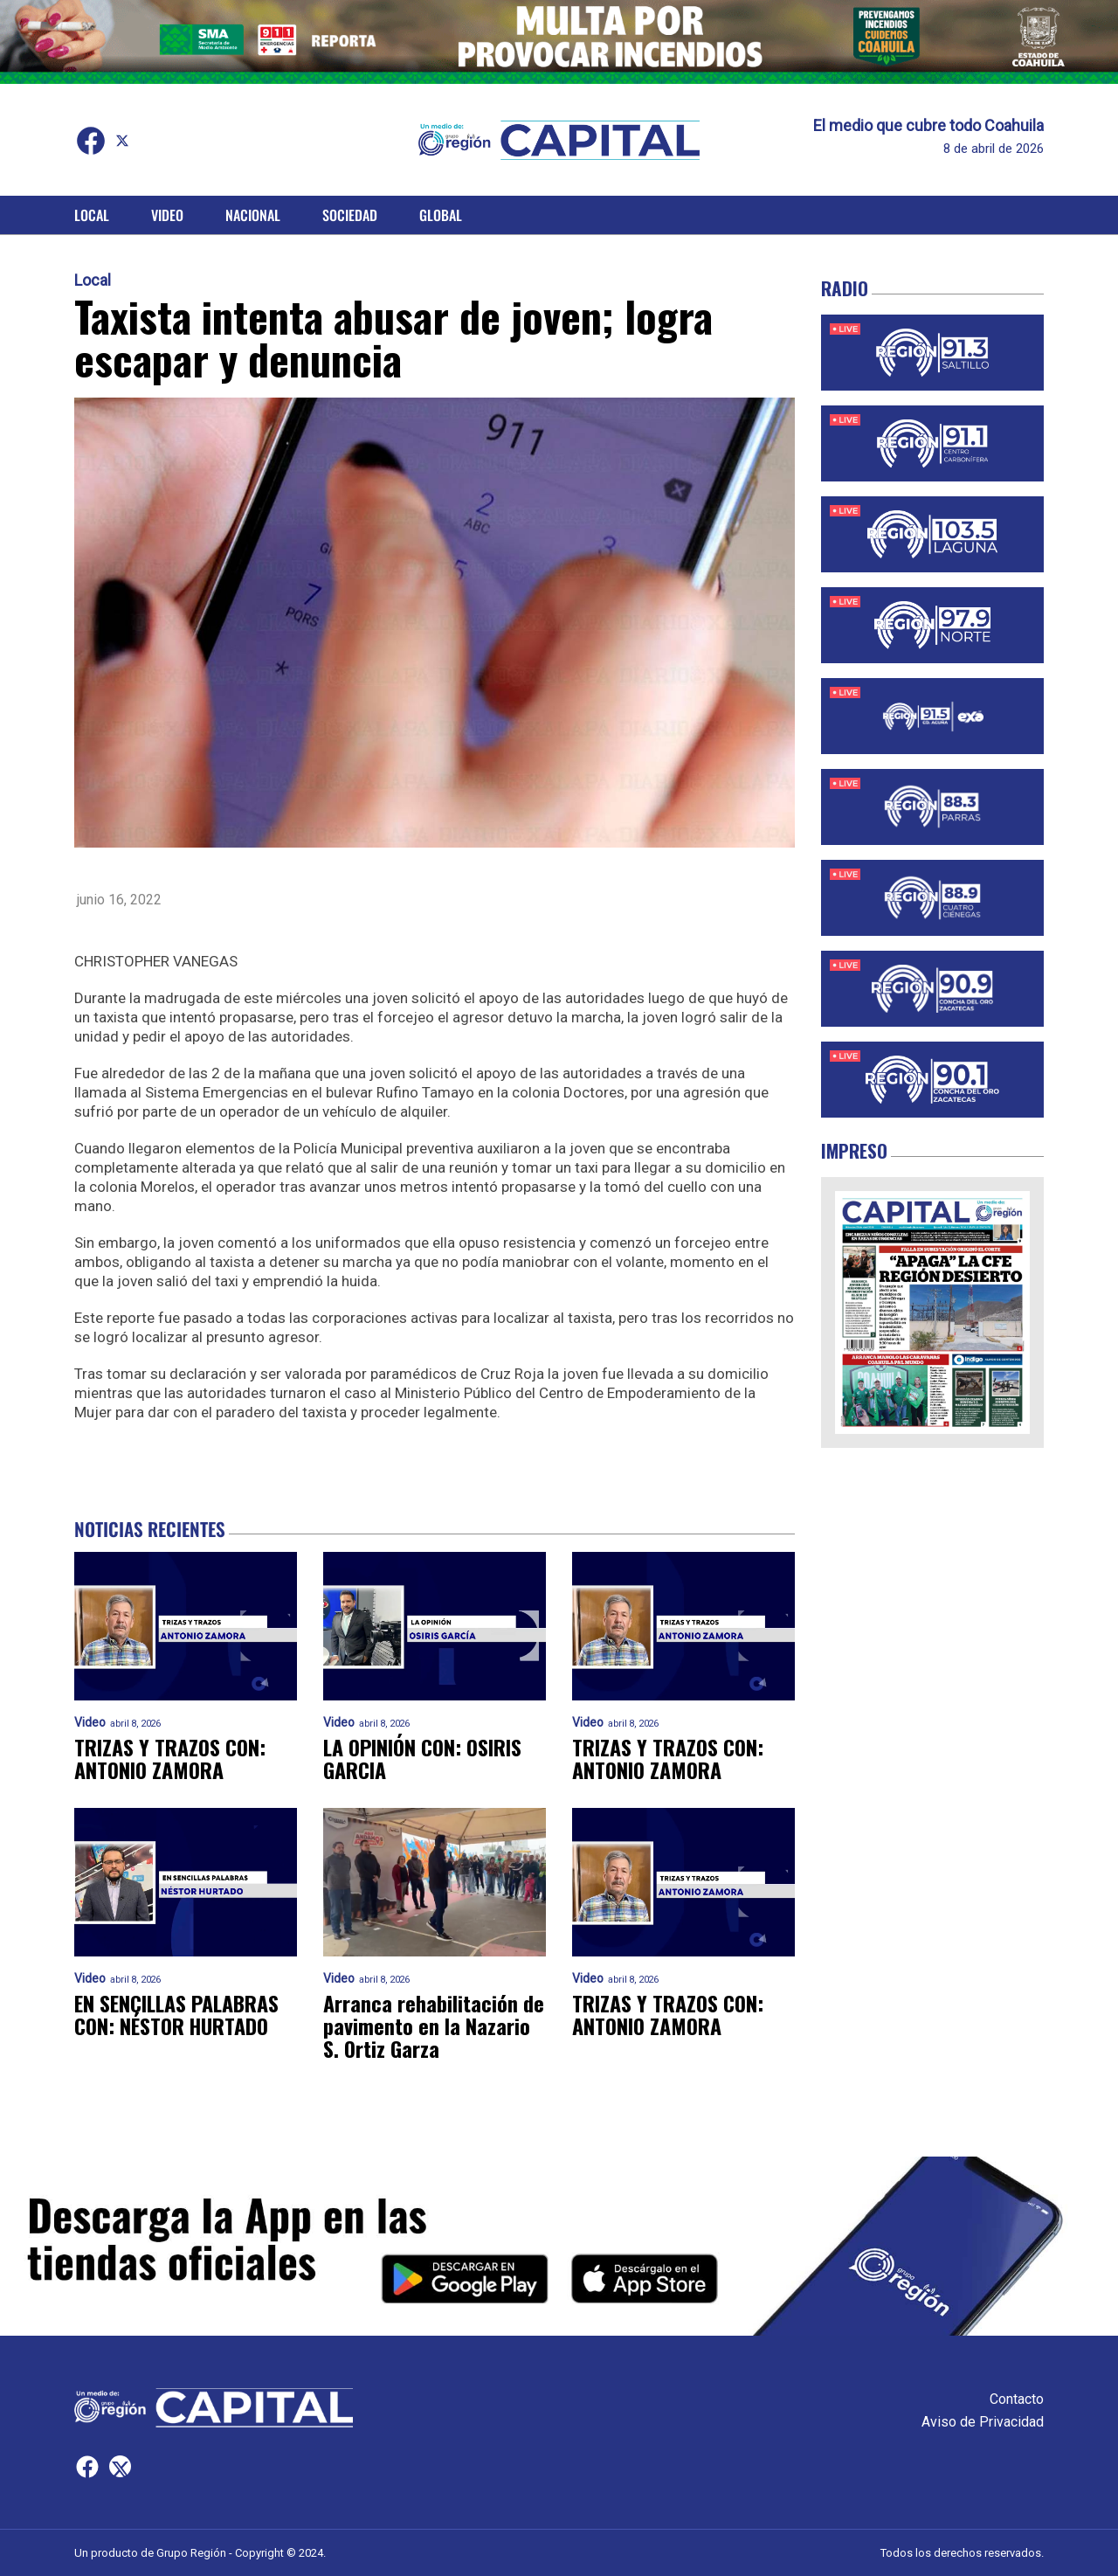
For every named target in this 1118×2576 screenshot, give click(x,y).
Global (440, 214)
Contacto (1017, 2399)
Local (91, 214)
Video (167, 214)
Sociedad (349, 214)
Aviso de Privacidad (982, 2421)
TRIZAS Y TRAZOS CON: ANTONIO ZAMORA (170, 1759)
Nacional (252, 214)
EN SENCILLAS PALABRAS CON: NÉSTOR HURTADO (177, 2015)
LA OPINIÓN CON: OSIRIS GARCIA (424, 1759)
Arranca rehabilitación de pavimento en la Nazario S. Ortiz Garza (433, 2026)
